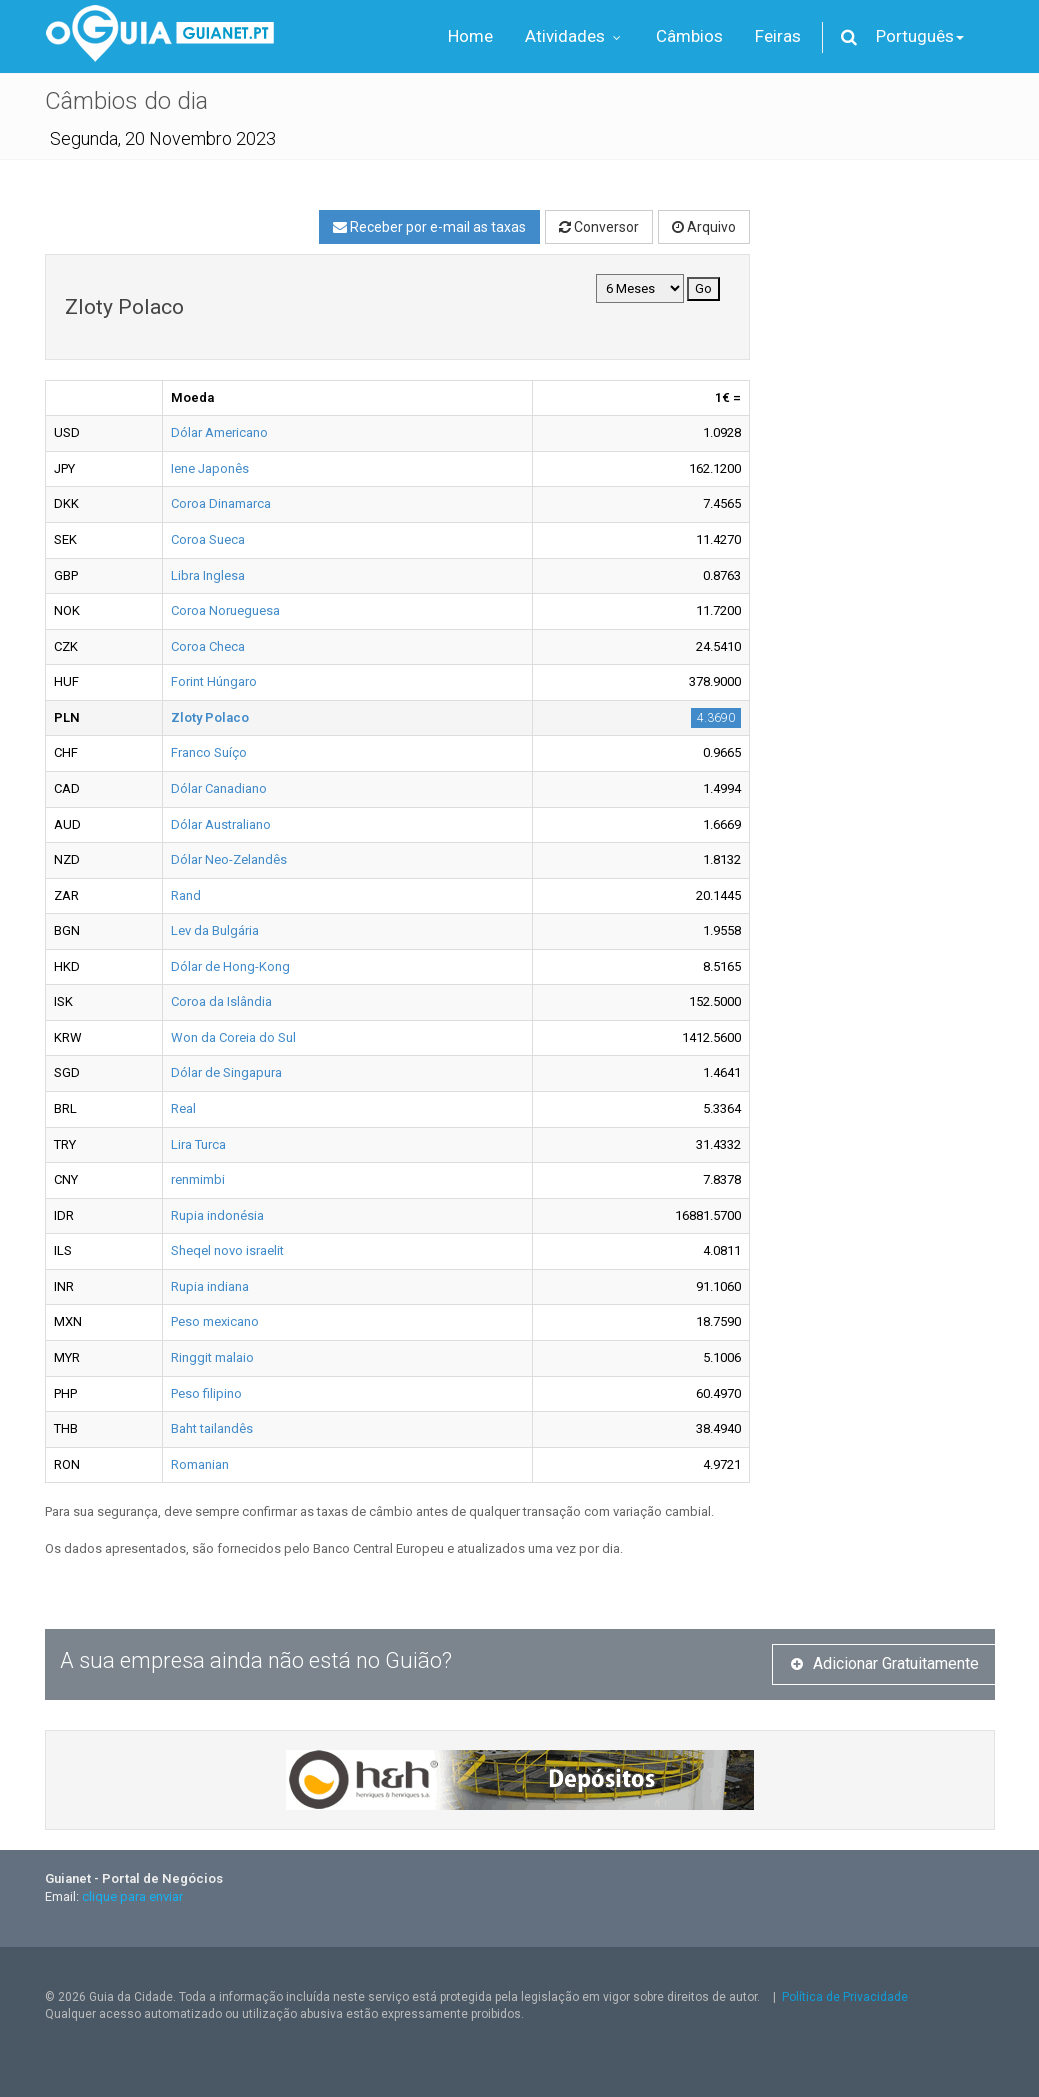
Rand (186, 895)
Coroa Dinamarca (221, 503)
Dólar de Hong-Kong (230, 966)
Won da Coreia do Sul (233, 1037)
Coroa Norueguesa (225, 610)
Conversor (599, 227)
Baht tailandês (212, 1428)
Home (470, 36)
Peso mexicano (215, 1321)
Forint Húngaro (214, 681)
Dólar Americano (219, 432)
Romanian (200, 1464)
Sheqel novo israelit (227, 1250)
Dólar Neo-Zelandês (229, 859)
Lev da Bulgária (215, 930)
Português (920, 36)
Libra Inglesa (208, 575)
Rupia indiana (210, 1286)
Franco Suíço (209, 752)
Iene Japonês (210, 468)
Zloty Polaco (210, 717)
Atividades (574, 36)
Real (183, 1108)
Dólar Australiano (221, 824)
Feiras (778, 36)
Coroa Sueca (208, 539)
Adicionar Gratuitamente (885, 1663)
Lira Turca (198, 1144)
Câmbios (689, 36)
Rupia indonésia (217, 1215)
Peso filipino (206, 1393)
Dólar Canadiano (219, 788)
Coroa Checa (208, 646)
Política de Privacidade (845, 1997)
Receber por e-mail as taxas (429, 227)
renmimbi (198, 1179)
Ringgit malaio (212, 1357)
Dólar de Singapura (226, 1072)
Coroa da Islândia (221, 1001)
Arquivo (704, 227)
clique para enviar (132, 1896)
